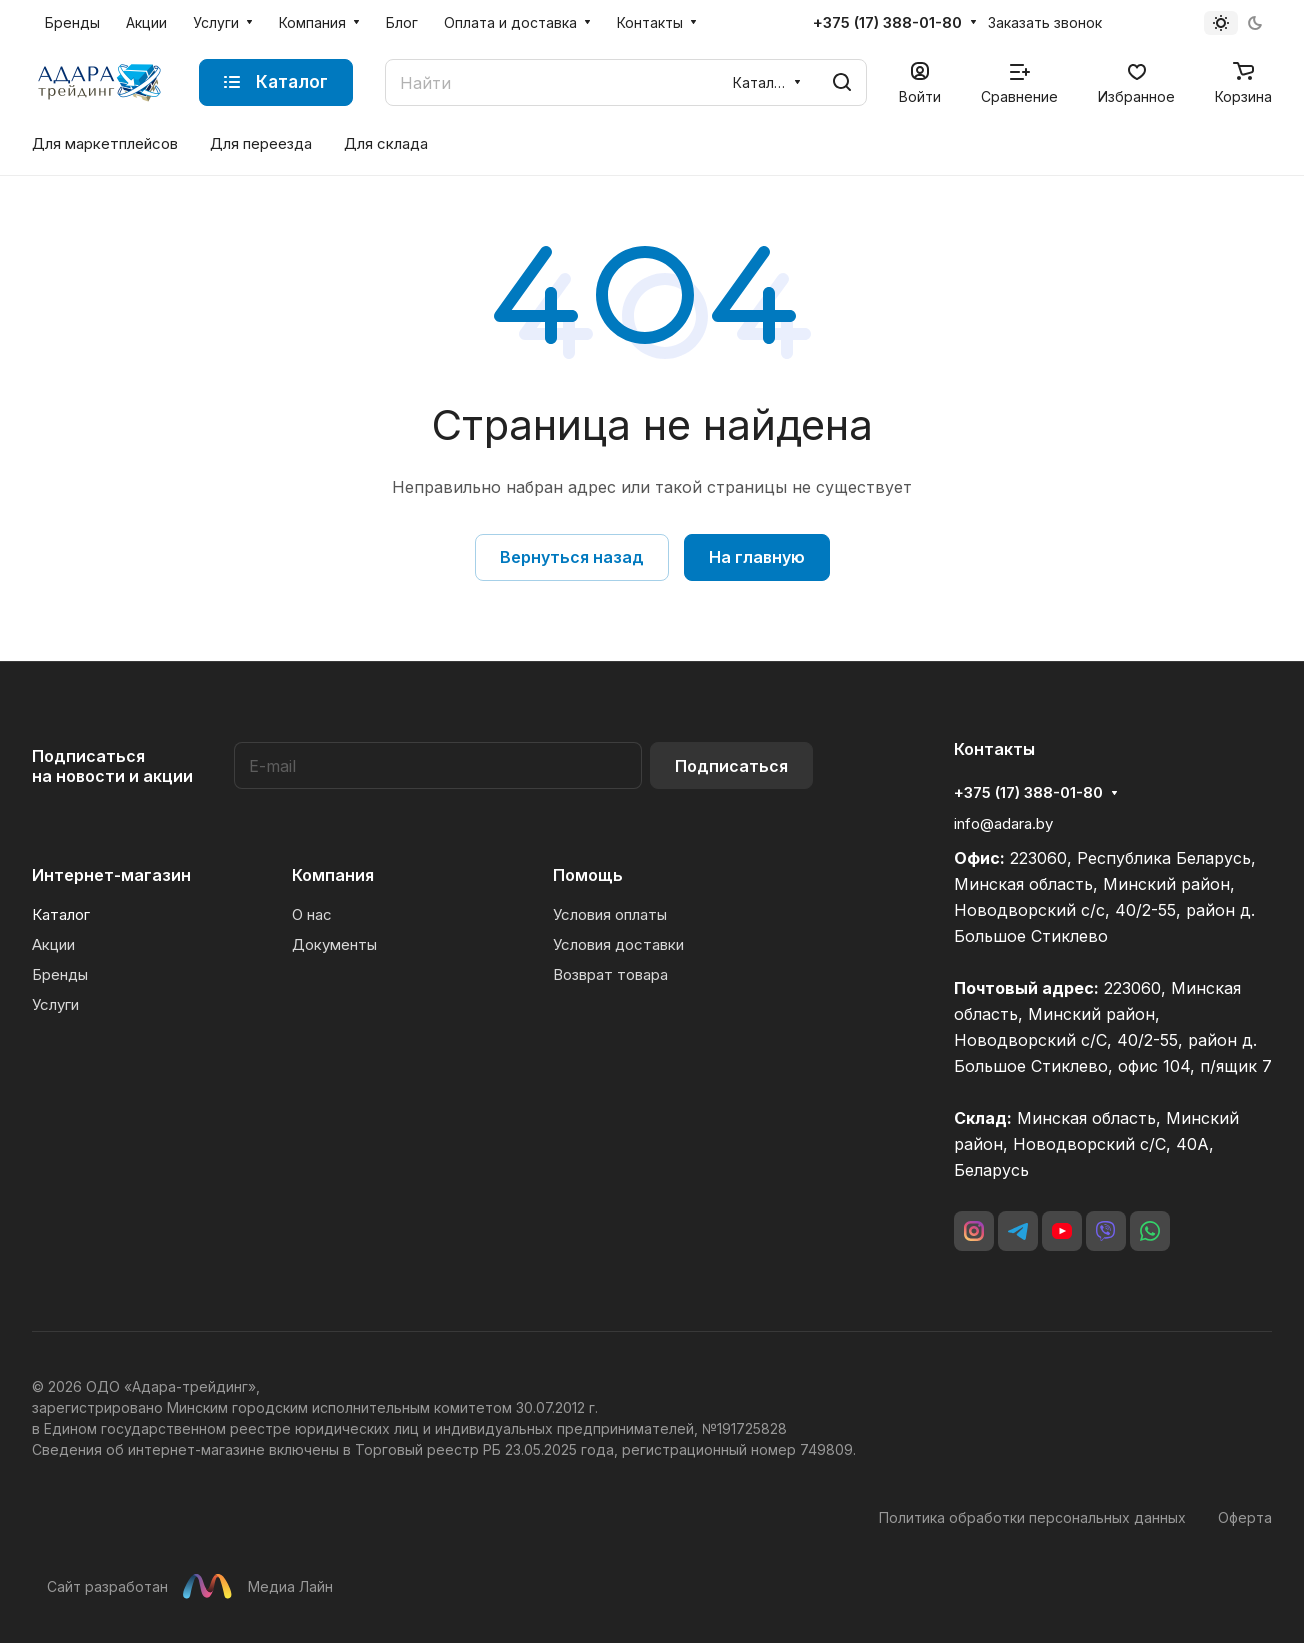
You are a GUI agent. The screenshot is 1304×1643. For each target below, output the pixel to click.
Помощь (588, 875)
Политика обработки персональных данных (1032, 1517)
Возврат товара (610, 974)
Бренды (60, 974)
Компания (333, 875)
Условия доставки (618, 944)
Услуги (55, 1004)
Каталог (61, 914)
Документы (334, 944)
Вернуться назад (572, 557)
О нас (312, 914)
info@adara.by (1003, 823)
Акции (53, 944)
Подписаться (731, 766)
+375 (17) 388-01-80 (887, 23)
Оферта (1245, 1517)
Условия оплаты (610, 914)
